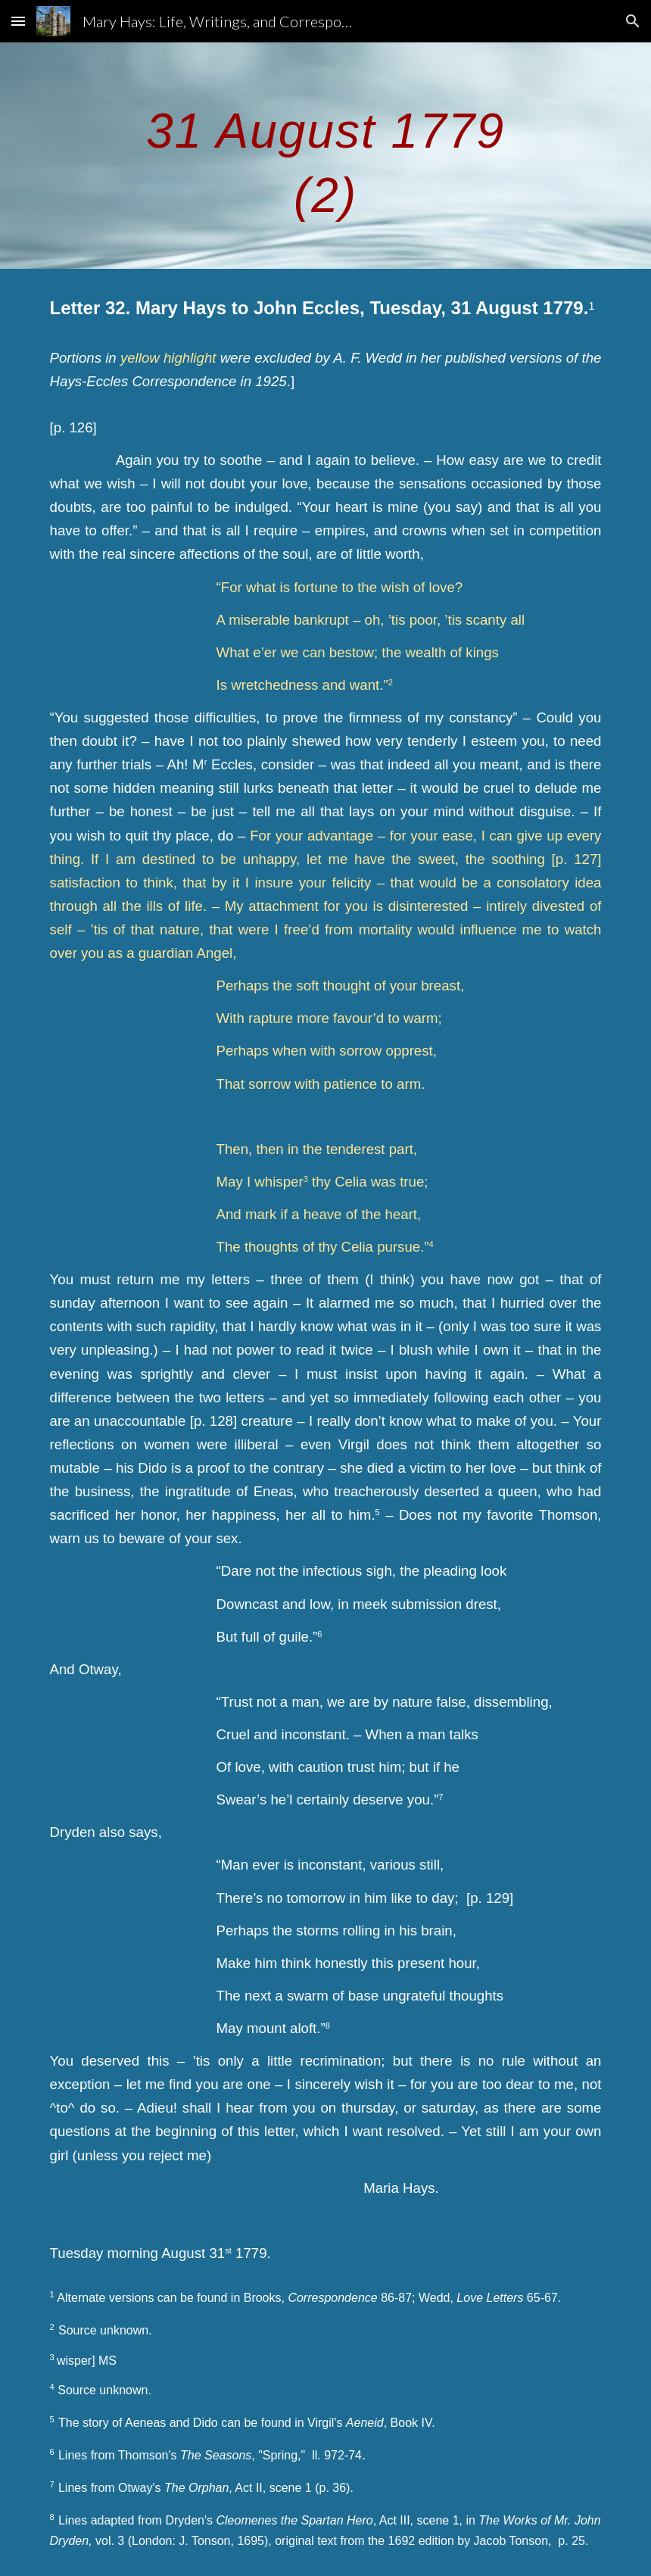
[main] (325, 155)
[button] (18, 21)
